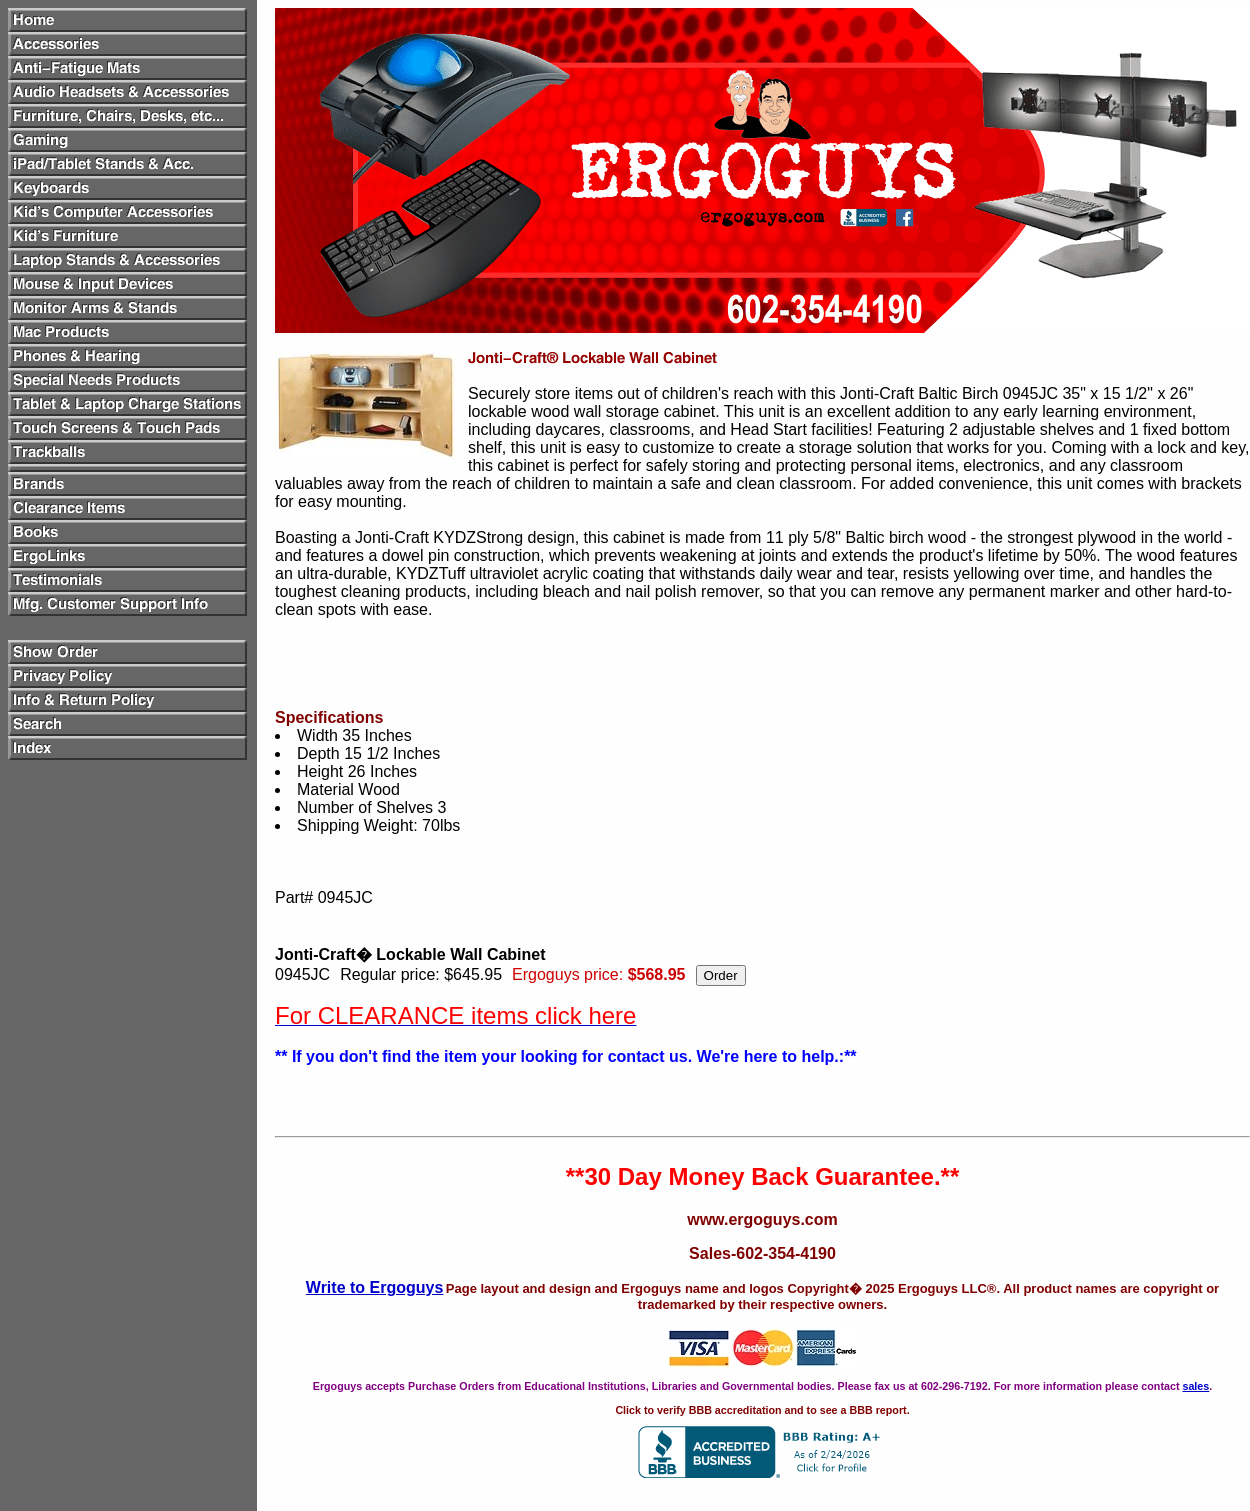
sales (1195, 1386)
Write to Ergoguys (375, 1287)
